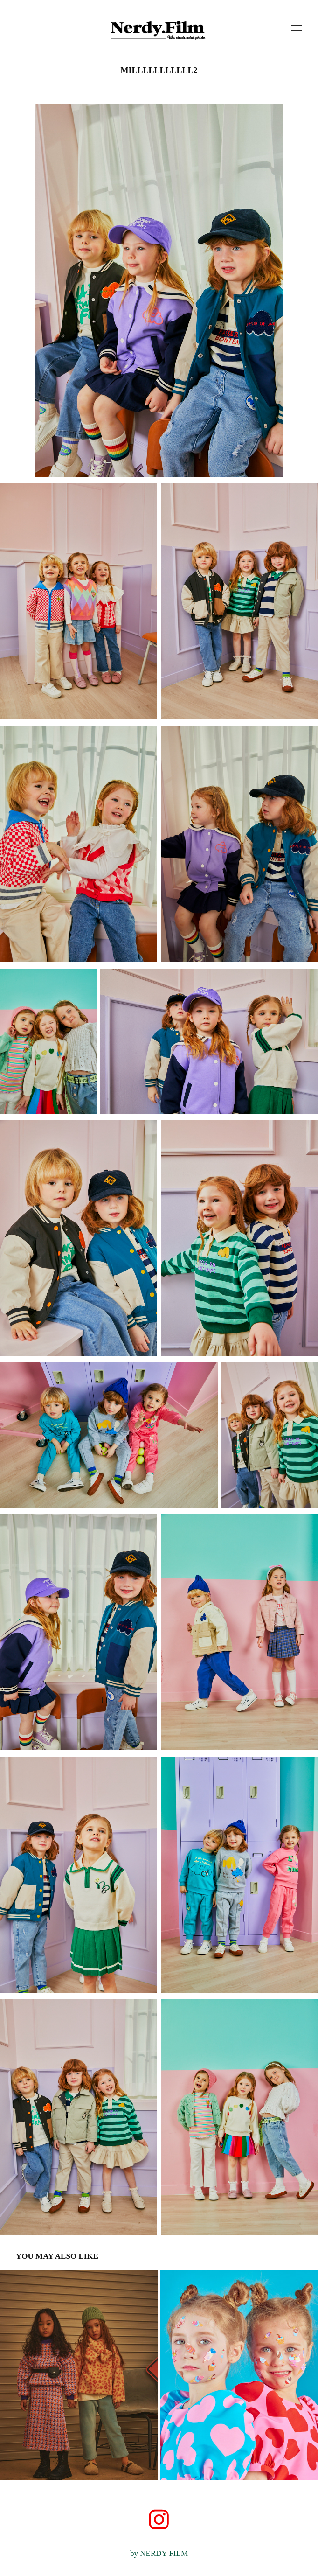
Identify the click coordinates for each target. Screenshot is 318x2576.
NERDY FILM (164, 2553)
